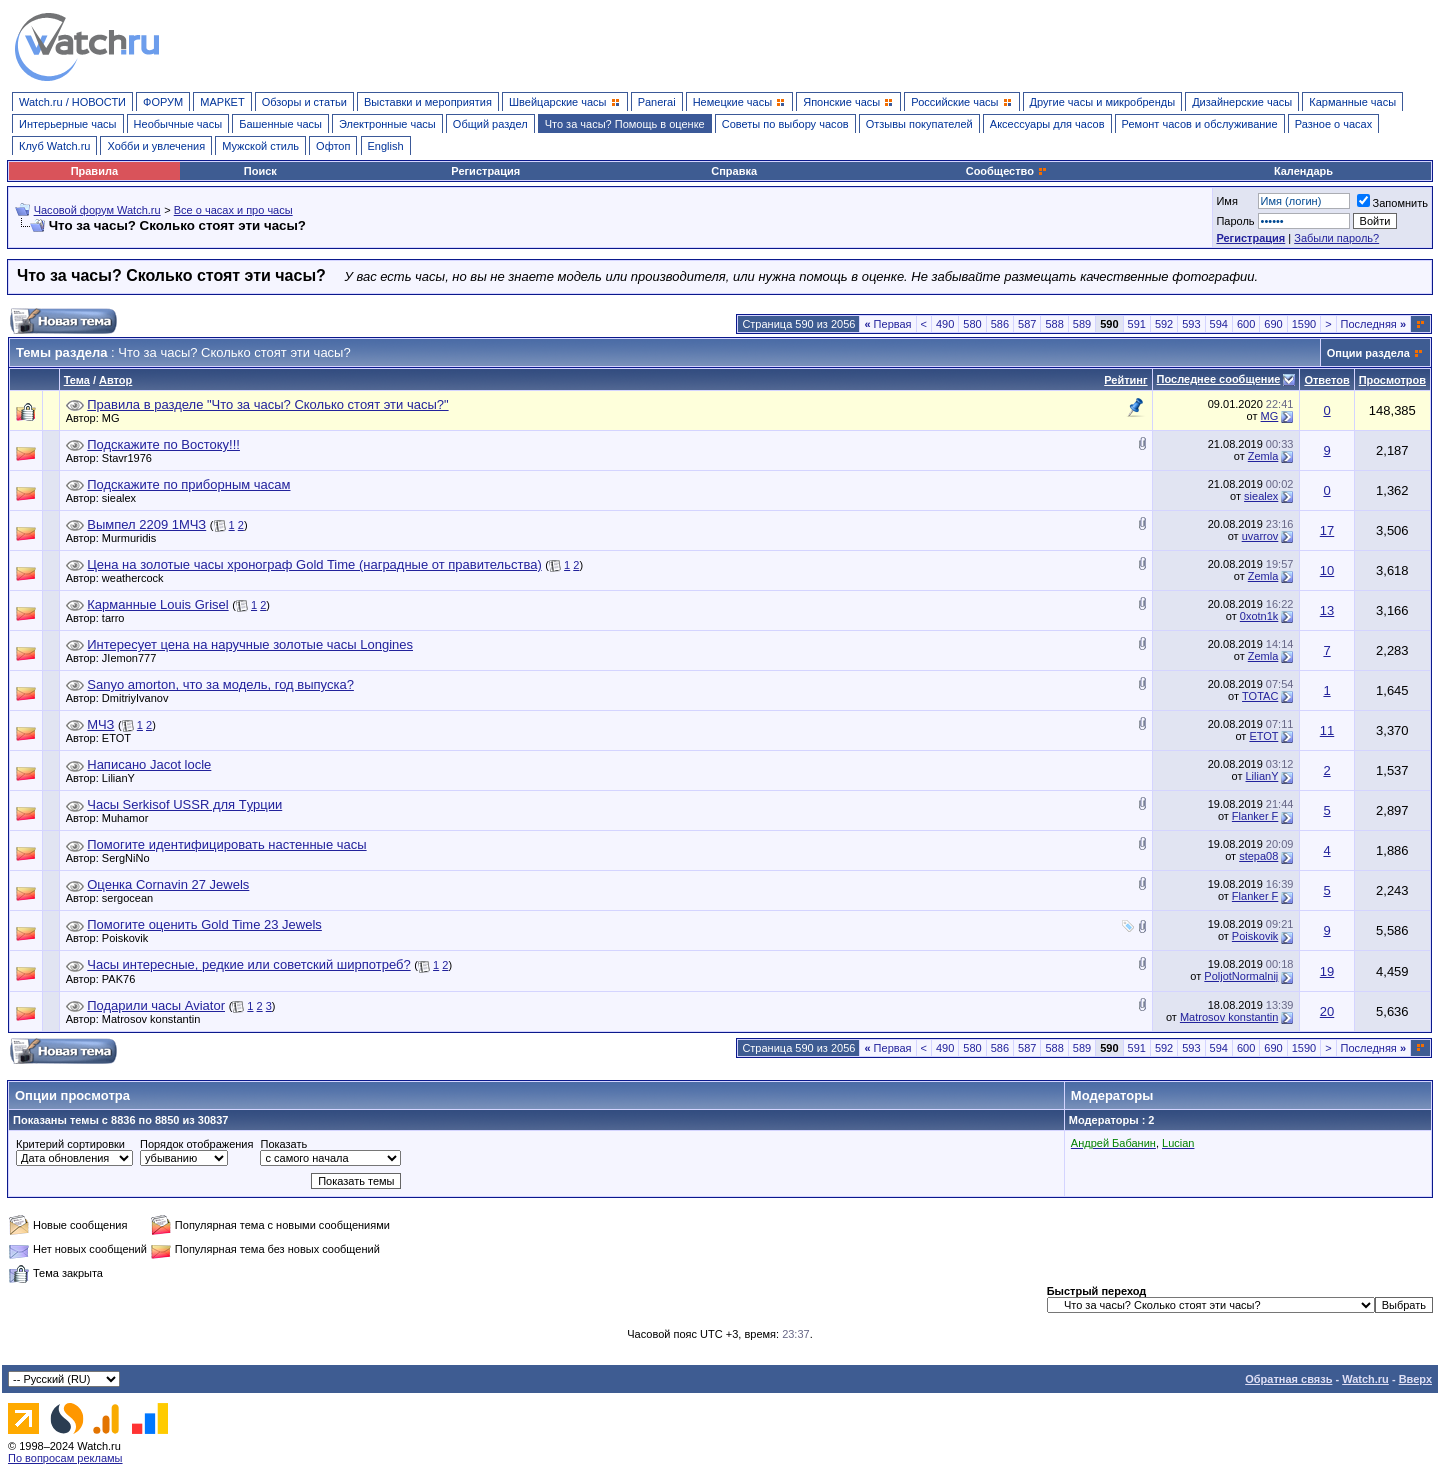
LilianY (123, 778)
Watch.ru (1365, 1379)
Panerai (657, 102)
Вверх (1415, 1379)
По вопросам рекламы (65, 1458)
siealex (124, 498)
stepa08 (1258, 856)
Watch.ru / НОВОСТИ (72, 102)
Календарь (1303, 171)
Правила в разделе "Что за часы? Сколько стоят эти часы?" (267, 404)
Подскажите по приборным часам (188, 484)
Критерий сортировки (70, 1144)
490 (945, 324)
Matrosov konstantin (156, 1019)
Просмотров (1392, 380)
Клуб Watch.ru (54, 146)
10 (1327, 570)
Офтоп (333, 146)
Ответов (1326, 380)
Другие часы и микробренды (1102, 102)
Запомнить (1392, 203)
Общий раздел (490, 124)
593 (1191, 324)
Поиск (260, 171)
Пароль (1235, 221)
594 (1219, 324)
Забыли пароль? (1336, 238)
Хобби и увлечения (156, 146)
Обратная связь (1288, 1379)
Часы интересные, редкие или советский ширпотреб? (248, 964)
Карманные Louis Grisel (157, 604)
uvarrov (1260, 536)
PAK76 (123, 979)
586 (1000, 324)
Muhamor (130, 818)
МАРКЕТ (222, 102)
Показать (283, 1144)
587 (1027, 324)
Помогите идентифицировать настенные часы (226, 844)
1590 (1304, 324)
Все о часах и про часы (233, 210)
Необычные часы (178, 124)
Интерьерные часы (68, 124)
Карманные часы (1352, 102)
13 (1327, 610)
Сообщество (1007, 171)
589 (1082, 324)
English (386, 146)
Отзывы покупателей (919, 124)
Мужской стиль (260, 146)
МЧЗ (100, 724)
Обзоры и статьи (304, 102)
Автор (115, 380)
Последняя (1373, 324)
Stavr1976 (132, 458)
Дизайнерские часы (1242, 102)
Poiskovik (130, 938)
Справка (734, 171)
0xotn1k (1259, 616)
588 (1054, 324)
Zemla (1263, 456)
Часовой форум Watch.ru (97, 210)
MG (116, 418)
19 (1327, 971)
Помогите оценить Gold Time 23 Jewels (204, 924)
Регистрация (485, 171)
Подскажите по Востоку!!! (163, 444)
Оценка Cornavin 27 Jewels (168, 884)
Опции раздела (1368, 353)
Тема (77, 380)
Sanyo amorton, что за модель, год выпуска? (220, 684)
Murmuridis (134, 538)
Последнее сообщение (1219, 379)
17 (1327, 530)
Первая (887, 324)
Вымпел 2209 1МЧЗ (146, 524)
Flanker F (1255, 816)
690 (1273, 324)
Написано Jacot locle (149, 764)
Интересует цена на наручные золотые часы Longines (250, 644)
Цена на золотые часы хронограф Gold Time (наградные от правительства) (314, 564)
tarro (118, 618)
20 (1327, 1011)
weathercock (138, 578)
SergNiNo (131, 858)
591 (1137, 324)
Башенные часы (280, 124)
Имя (1226, 201)
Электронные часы (387, 124)
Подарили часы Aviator (156, 1005)
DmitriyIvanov (140, 698)
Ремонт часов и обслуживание (1200, 124)
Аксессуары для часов (1047, 124)
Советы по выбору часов (785, 124)
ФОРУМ (163, 102)
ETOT (121, 738)
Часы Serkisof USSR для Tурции (184, 804)
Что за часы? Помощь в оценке (625, 124)
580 (972, 324)
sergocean (132, 898)
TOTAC (1260, 696)
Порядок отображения (196, 1144)
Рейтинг (1125, 380)
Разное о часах (1334, 124)
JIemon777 (134, 658)
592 (1164, 324)
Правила (94, 171)
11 (1327, 730)
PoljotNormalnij (1241, 976)
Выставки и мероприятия (428, 102)
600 (1246, 324)
